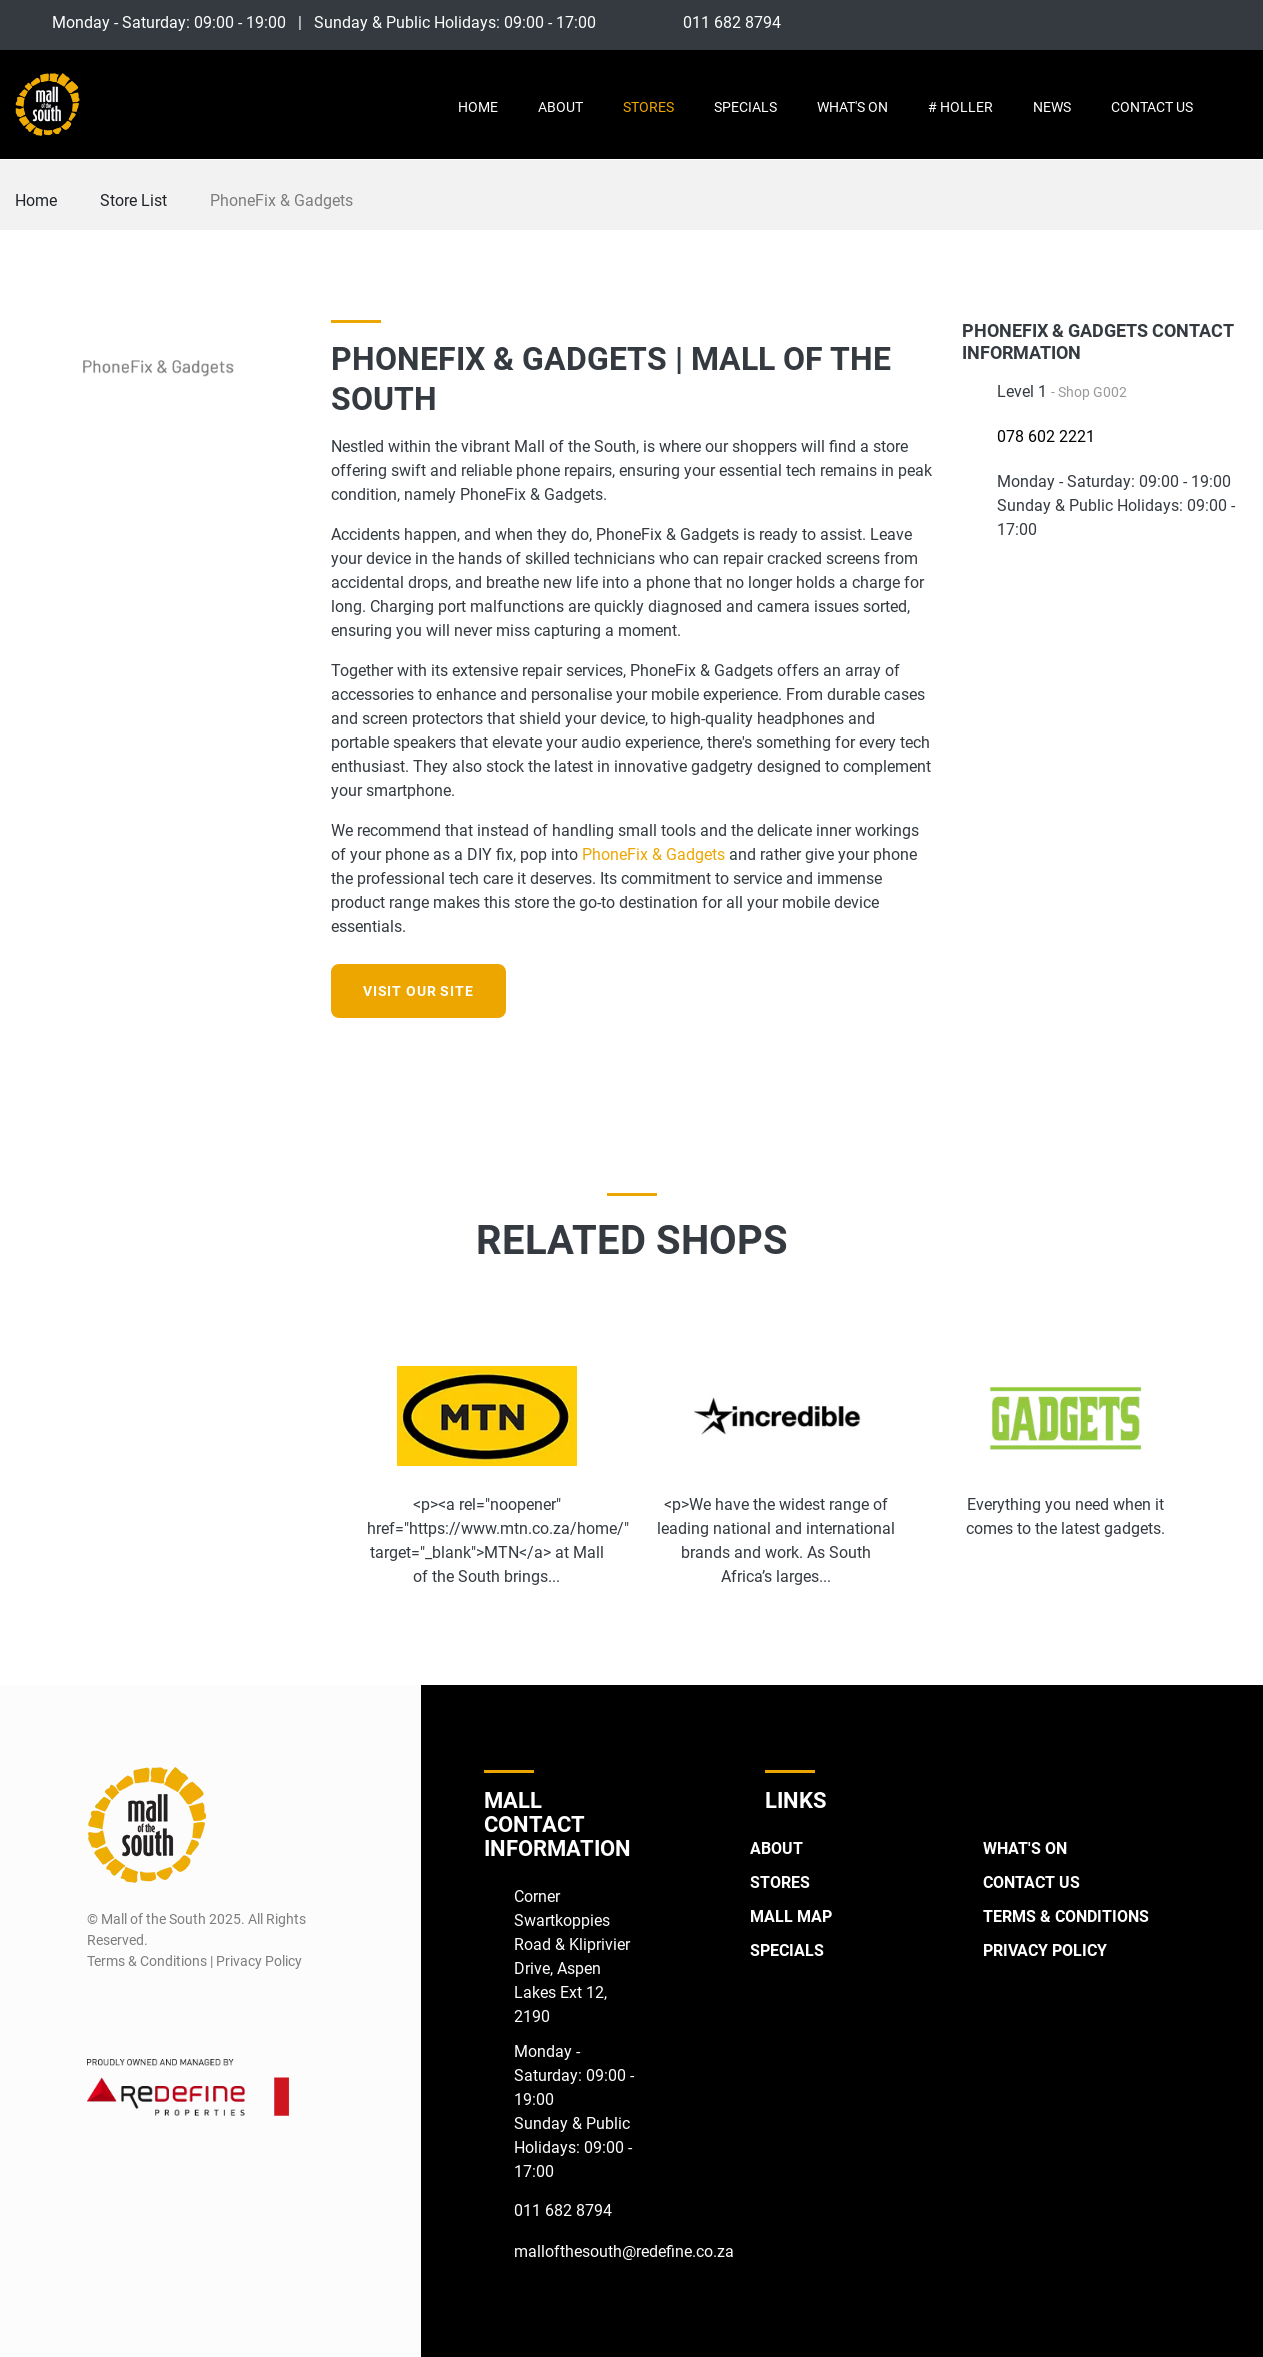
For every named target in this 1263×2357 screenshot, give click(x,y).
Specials (745, 107)
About (560, 107)
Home (478, 107)
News (1052, 107)
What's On (852, 107)
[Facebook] (1160, 22)
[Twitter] (1234, 22)
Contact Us (1152, 107)
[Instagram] (1197, 22)
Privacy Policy (1045, 1950)
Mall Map (791, 1916)
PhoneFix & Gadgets (653, 854)
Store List (133, 200)
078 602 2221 (1046, 436)
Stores (648, 107)
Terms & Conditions (1066, 1916)
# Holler (960, 107)
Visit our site (418, 991)
